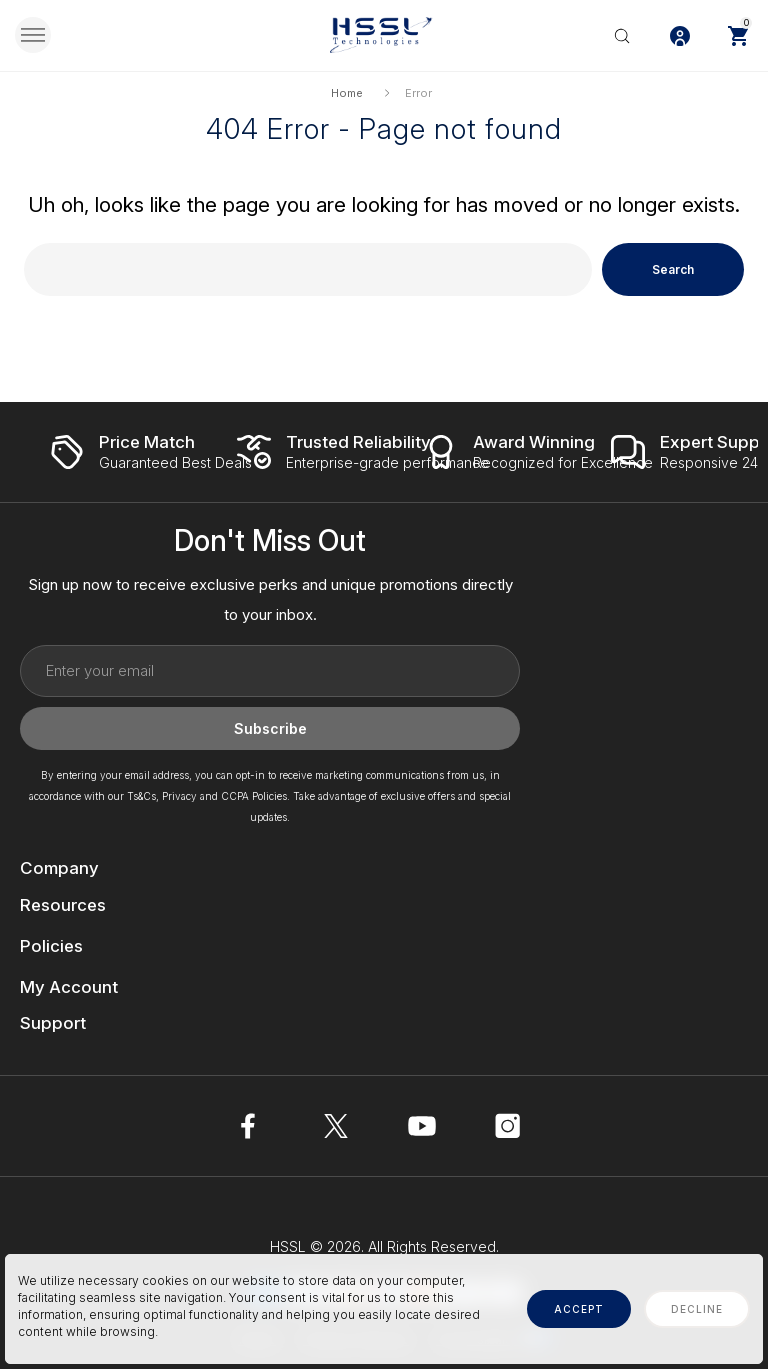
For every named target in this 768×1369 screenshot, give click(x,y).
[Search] (622, 35)
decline (697, 1309)
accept (579, 1309)
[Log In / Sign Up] (680, 35)
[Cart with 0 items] (738, 35)
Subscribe (270, 729)
